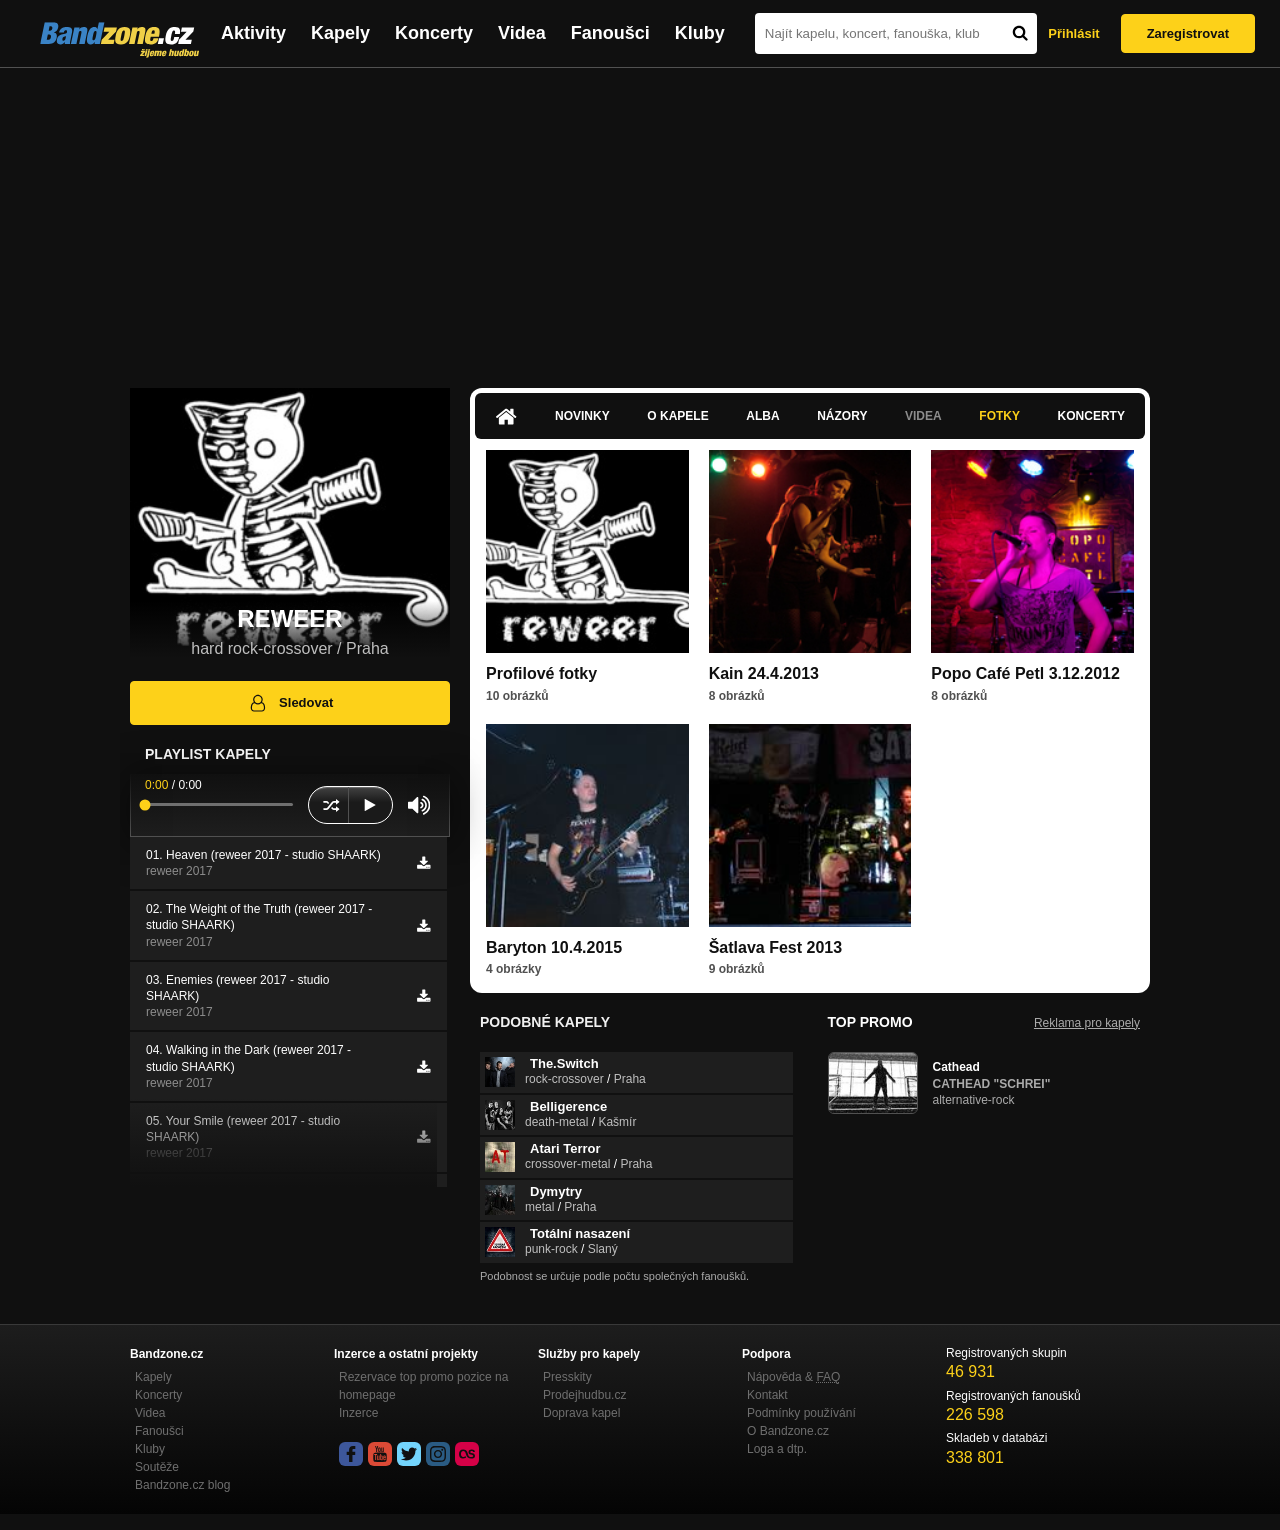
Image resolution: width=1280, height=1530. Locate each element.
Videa (522, 33)
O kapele (677, 416)
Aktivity (253, 33)
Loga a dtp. (777, 1449)
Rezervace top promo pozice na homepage (423, 1386)
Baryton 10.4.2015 (554, 947)
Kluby (700, 33)
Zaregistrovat (1188, 33)
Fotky (999, 416)
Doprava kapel (581, 1413)
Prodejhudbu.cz (584, 1395)
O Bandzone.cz (788, 1431)
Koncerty (434, 33)
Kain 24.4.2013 (764, 673)
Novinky (582, 416)
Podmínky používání (801, 1413)
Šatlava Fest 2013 (775, 947)
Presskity (567, 1377)
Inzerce (358, 1413)
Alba (762, 416)
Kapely (340, 33)
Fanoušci (610, 33)
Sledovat (290, 703)
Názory (842, 416)
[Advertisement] (640, 218)
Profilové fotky (541, 673)
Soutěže (157, 1467)
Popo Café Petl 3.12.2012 (1025, 673)
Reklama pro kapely (1087, 1023)
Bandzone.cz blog (182, 1485)
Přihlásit (1073, 33)
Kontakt (767, 1395)
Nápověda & (793, 1377)
